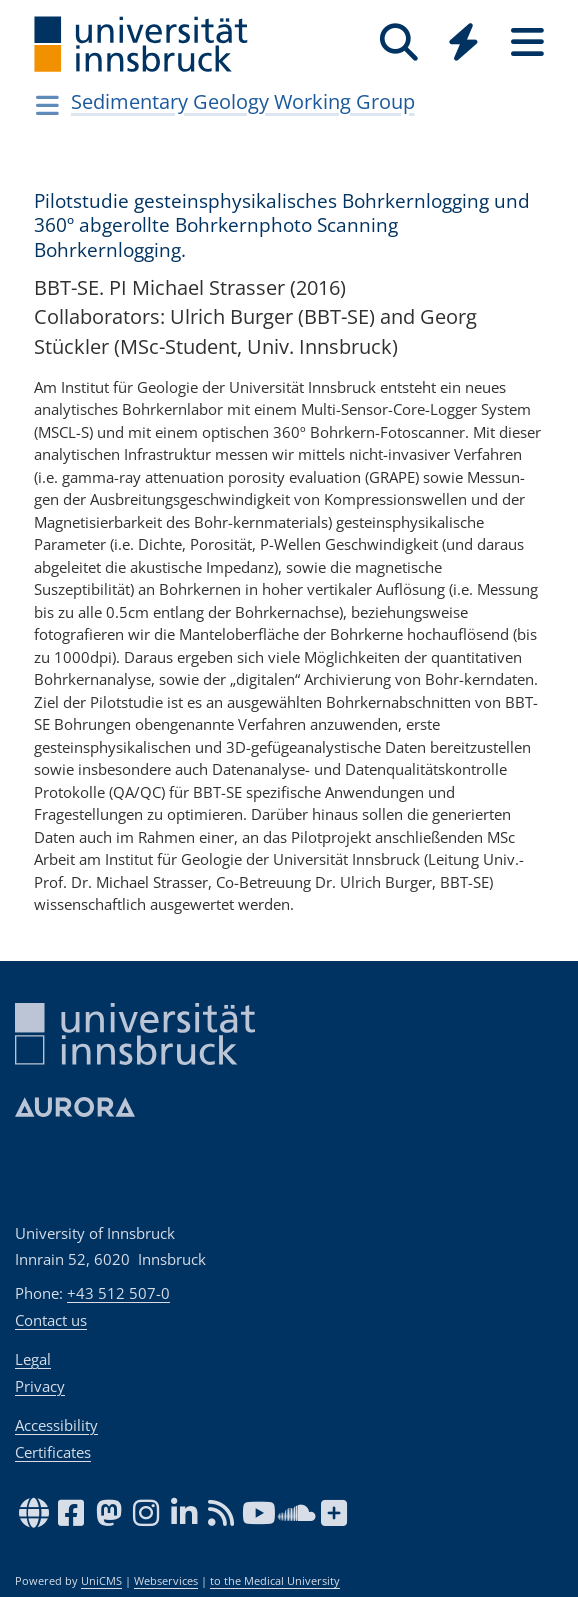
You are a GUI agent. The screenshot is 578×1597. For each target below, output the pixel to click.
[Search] (399, 42)
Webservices (166, 1581)
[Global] (463, 44)
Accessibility (56, 1425)
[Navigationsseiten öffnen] (47, 105)
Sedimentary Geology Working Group (243, 101)
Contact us (51, 1320)
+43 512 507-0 (118, 1293)
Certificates (53, 1452)
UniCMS (101, 1581)
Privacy (40, 1386)
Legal (33, 1359)
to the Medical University (275, 1581)
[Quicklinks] (463, 42)
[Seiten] (527, 42)
